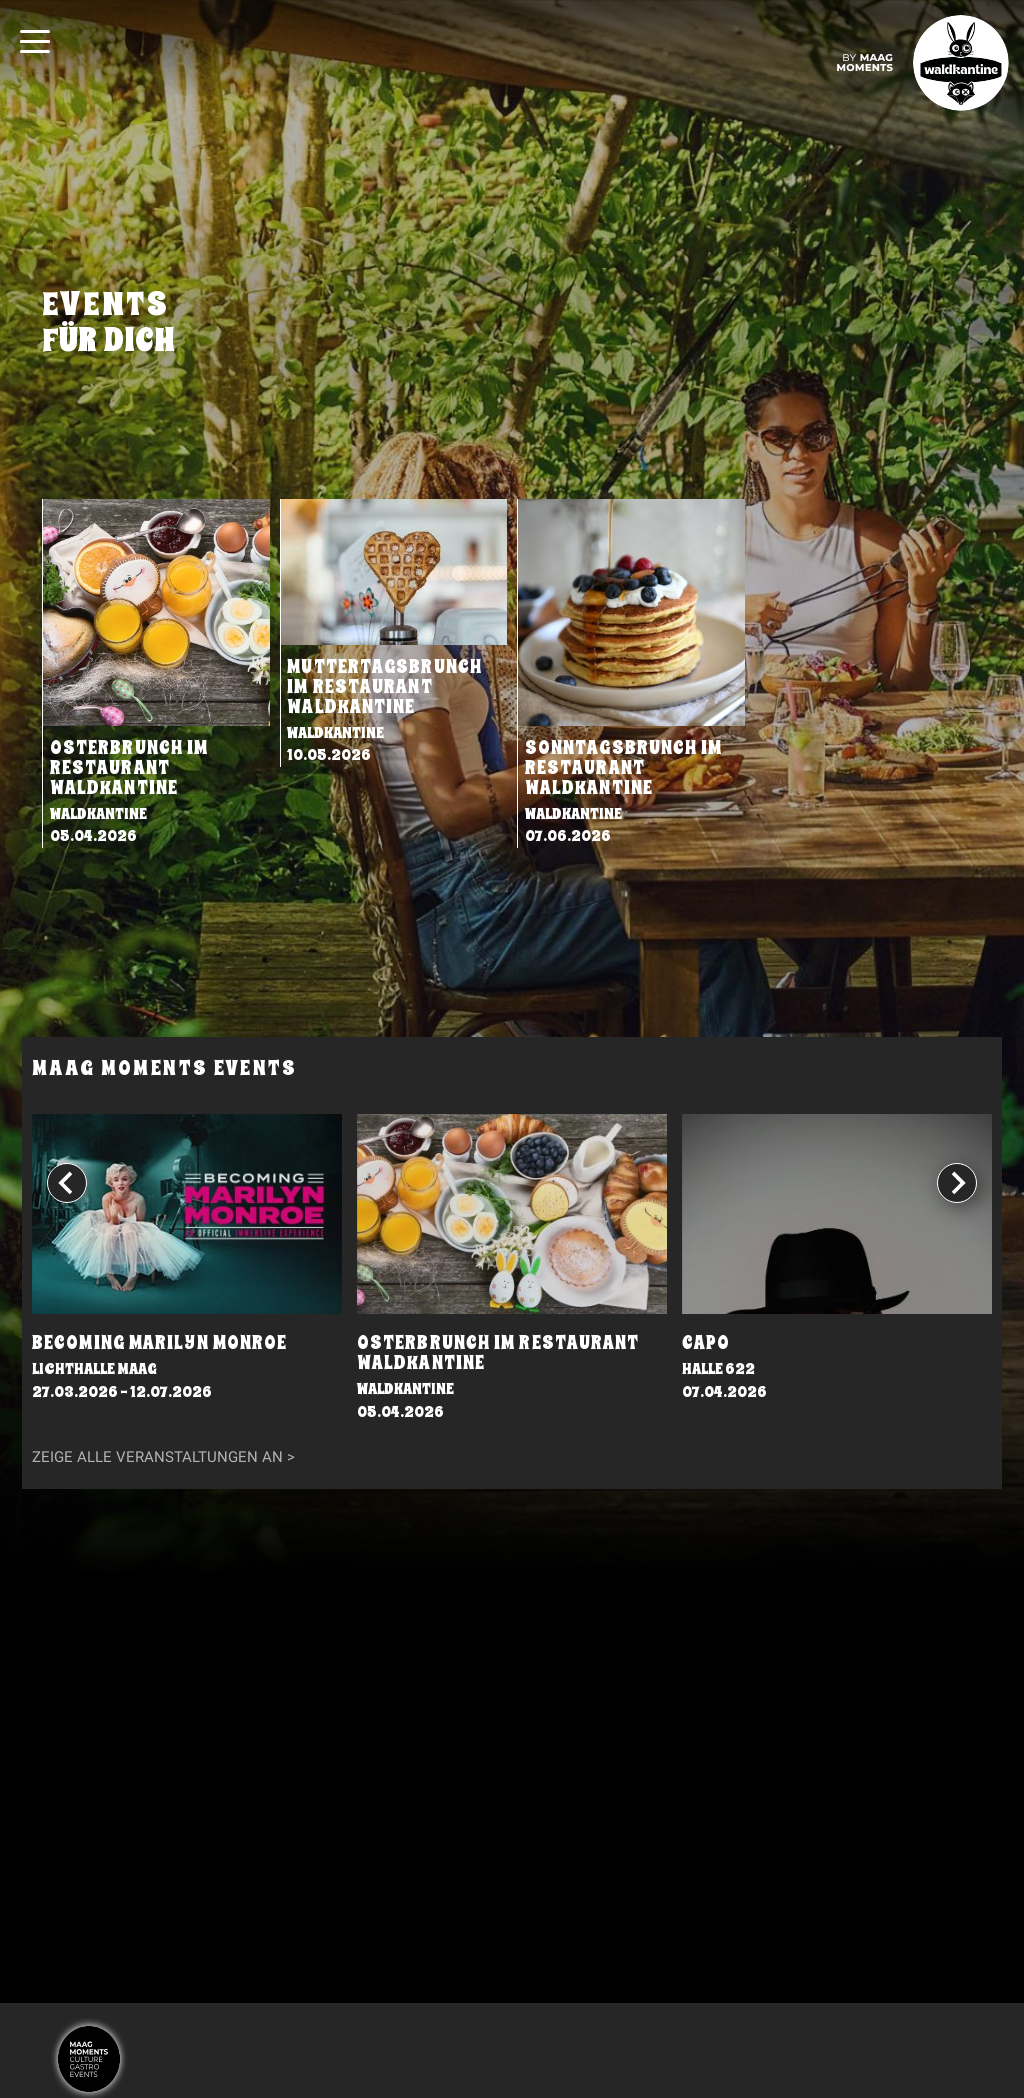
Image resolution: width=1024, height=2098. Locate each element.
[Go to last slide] (67, 1182)
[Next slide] (957, 1182)
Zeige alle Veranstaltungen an (157, 1457)
